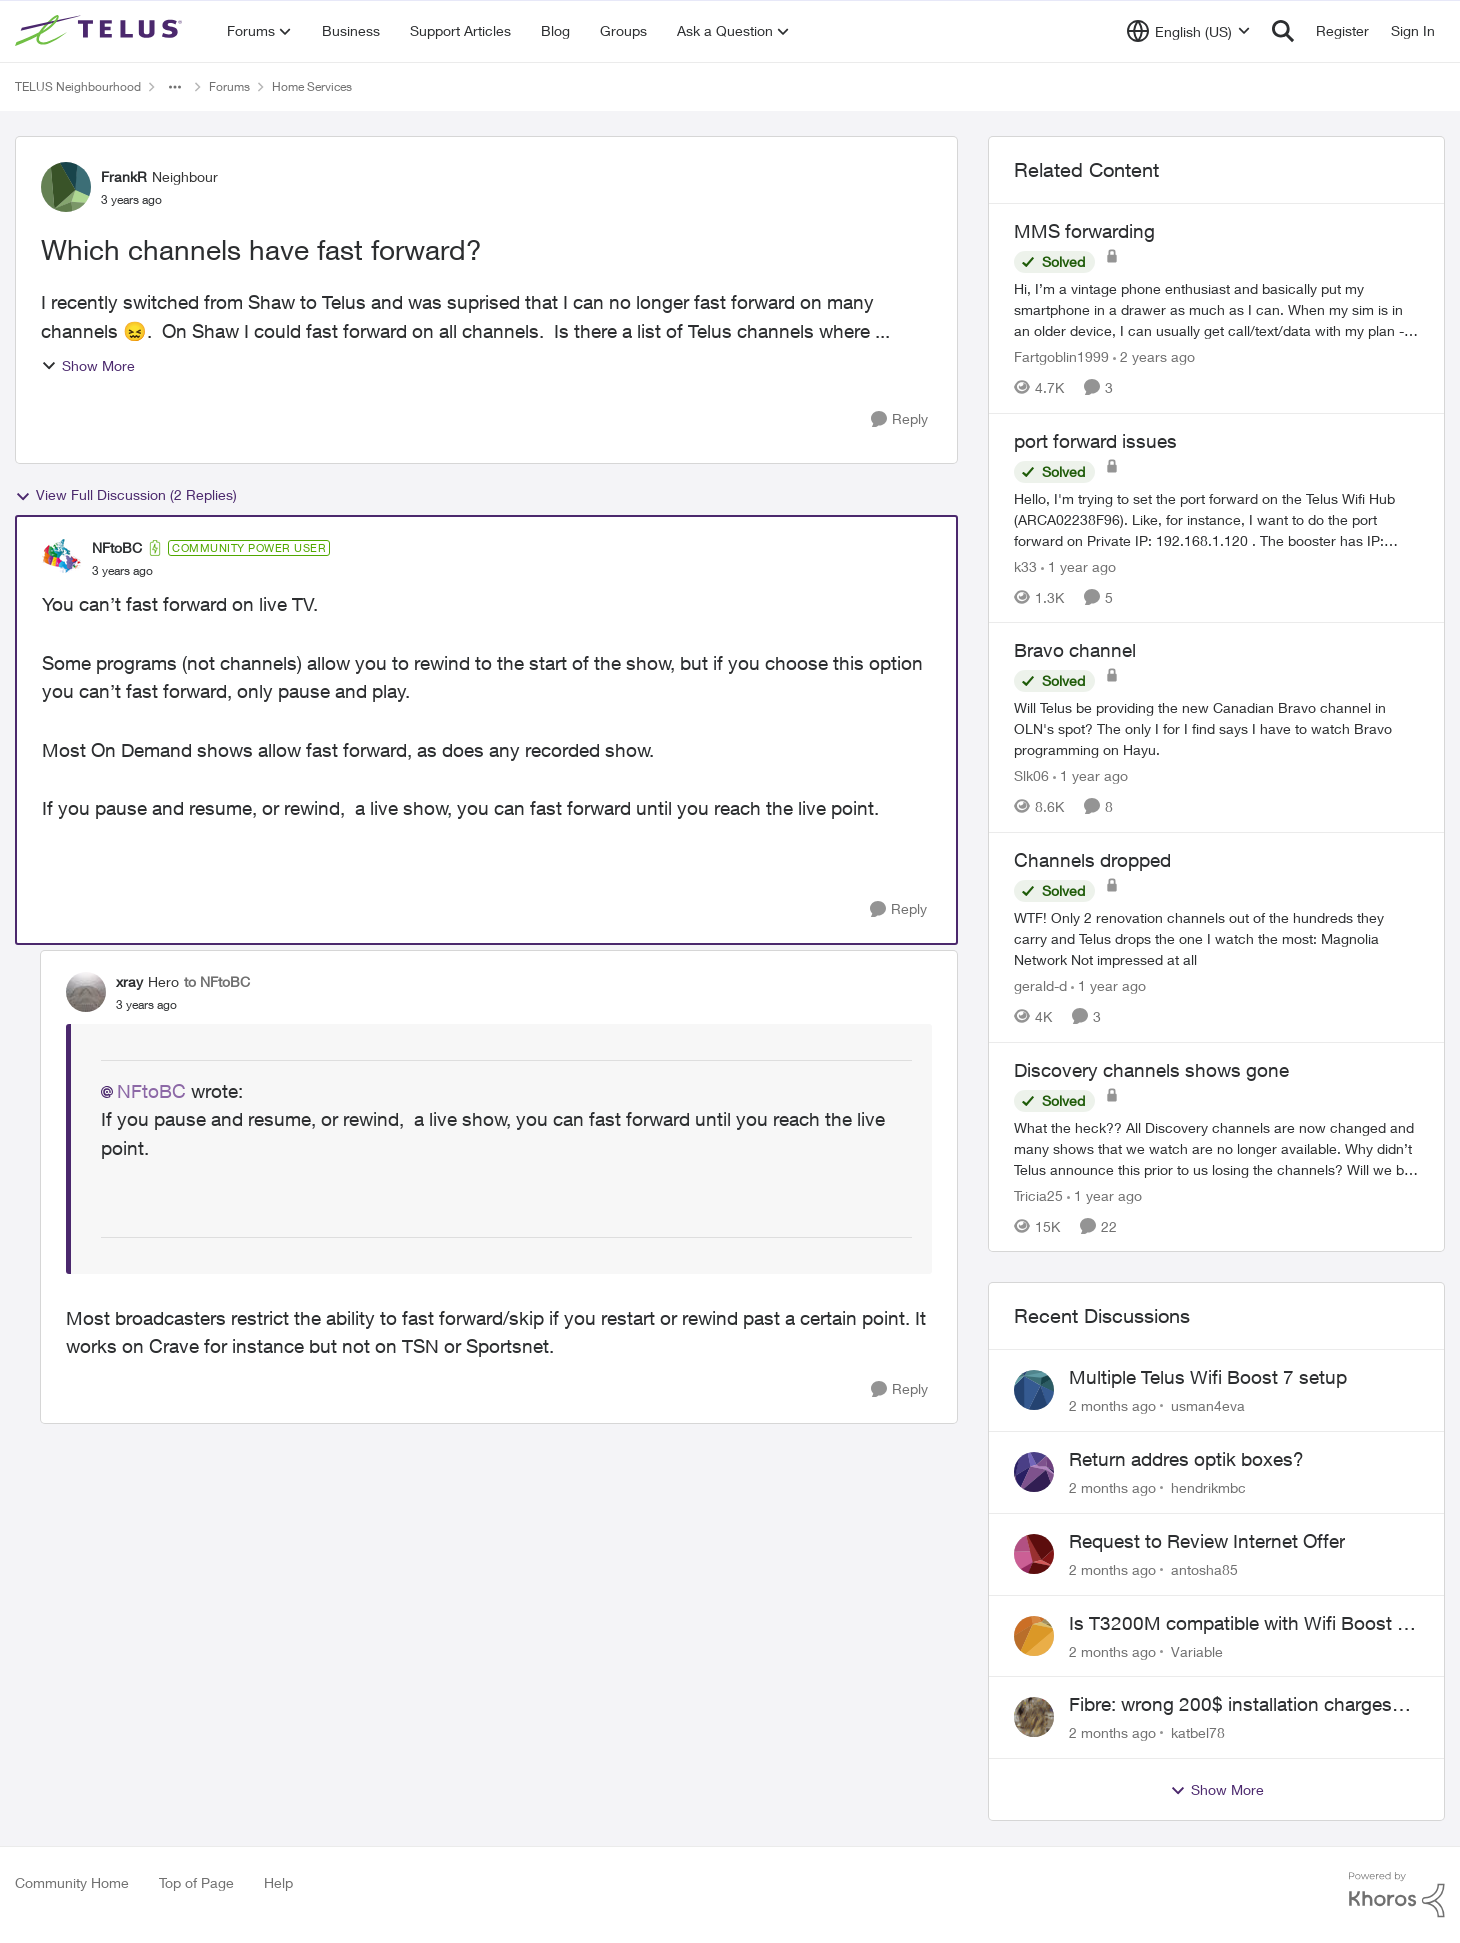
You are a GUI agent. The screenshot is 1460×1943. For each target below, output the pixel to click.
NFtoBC (151, 1091)
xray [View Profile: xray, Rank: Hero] (129, 981)
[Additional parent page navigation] (175, 87)
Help (278, 1882)
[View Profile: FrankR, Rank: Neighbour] (66, 187)
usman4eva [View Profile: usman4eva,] (1208, 1405)
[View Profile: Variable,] (1034, 1636)
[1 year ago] (1078, 565)
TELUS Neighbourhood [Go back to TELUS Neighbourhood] (78, 86)
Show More (88, 365)
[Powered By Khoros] (1397, 1895)
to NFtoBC (217, 981)
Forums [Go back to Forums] (229, 86)
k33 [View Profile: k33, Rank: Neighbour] (1025, 565)
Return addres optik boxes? (1186, 1459)
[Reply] (899, 419)
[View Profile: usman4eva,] (1034, 1390)
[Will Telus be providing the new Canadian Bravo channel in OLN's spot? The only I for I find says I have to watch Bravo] (1216, 728)
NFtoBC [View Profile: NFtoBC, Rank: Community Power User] (117, 547)
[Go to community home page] (101, 31)
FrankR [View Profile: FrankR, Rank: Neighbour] (124, 176)
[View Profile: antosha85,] (1034, 1554)
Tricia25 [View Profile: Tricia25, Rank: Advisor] (1038, 1194)
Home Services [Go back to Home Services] (312, 86)
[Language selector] (1188, 31)
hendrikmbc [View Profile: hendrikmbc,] (1208, 1487)
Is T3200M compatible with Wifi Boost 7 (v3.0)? (1238, 1624)
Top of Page (196, 1882)
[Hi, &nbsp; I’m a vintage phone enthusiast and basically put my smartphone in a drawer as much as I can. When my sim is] (1216, 309)
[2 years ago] (1154, 356)
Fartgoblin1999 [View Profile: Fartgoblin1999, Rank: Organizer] (1061, 356)
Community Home (72, 1882)
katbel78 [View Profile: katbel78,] (1198, 1732)
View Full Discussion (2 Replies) (126, 495)
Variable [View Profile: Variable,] (1197, 1650)
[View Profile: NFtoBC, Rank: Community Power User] (62, 559)
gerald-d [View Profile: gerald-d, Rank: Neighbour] (1040, 985)
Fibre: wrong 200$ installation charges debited (1230, 1705)
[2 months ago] (1112, 1405)
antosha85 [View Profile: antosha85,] (1204, 1569)
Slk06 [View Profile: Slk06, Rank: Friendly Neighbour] (1031, 775)
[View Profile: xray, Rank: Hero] (86, 992)
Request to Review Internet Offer (1207, 1541)
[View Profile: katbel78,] (1034, 1717)
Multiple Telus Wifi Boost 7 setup (1208, 1377)
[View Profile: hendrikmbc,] (1034, 1472)
